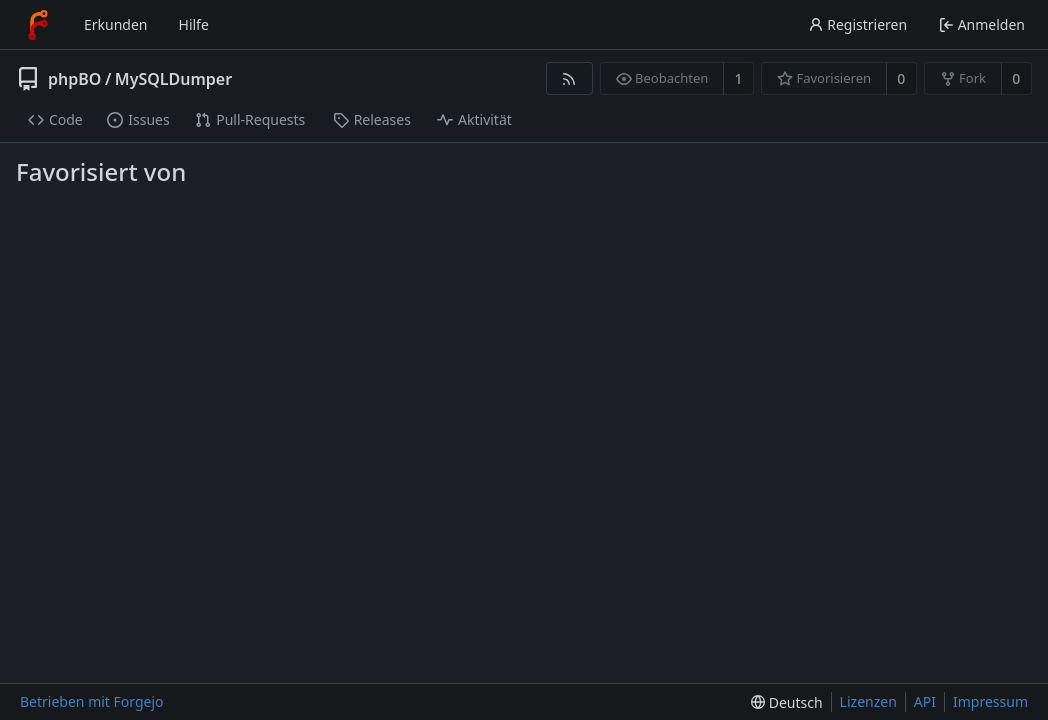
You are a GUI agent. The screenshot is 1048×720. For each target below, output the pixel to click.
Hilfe (194, 24)
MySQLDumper (173, 79)
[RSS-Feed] (569, 78)
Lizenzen (868, 701)
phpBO (74, 79)
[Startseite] (38, 25)
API (925, 701)
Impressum (990, 701)
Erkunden (116, 24)
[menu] (786, 702)
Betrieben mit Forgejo (92, 701)
